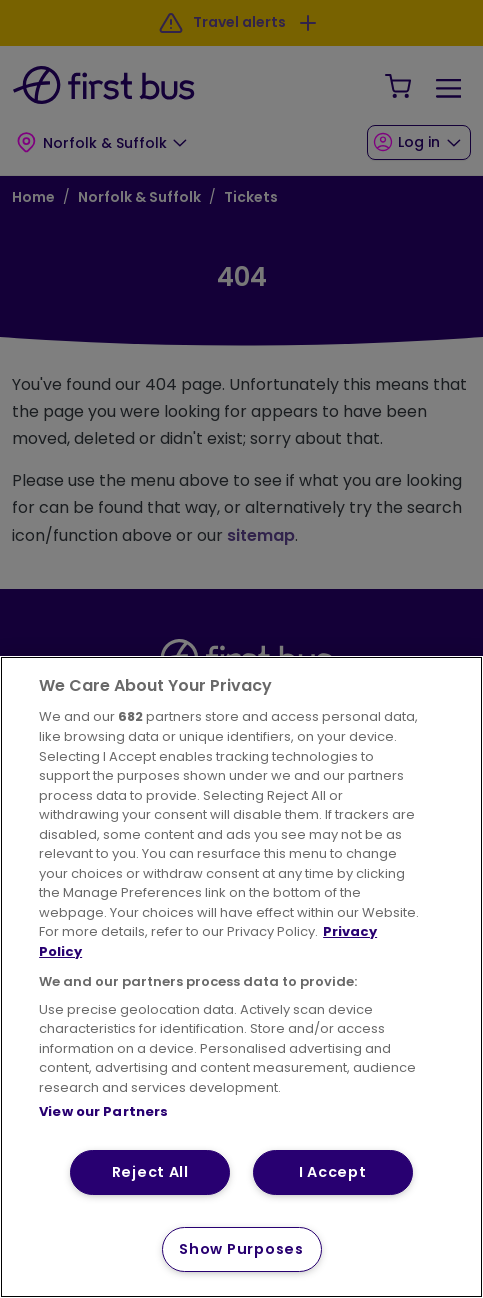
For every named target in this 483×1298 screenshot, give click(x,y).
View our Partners (103, 1111)
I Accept (333, 1172)
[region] (241, 977)
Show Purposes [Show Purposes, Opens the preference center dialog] (241, 1249)
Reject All (150, 1172)
